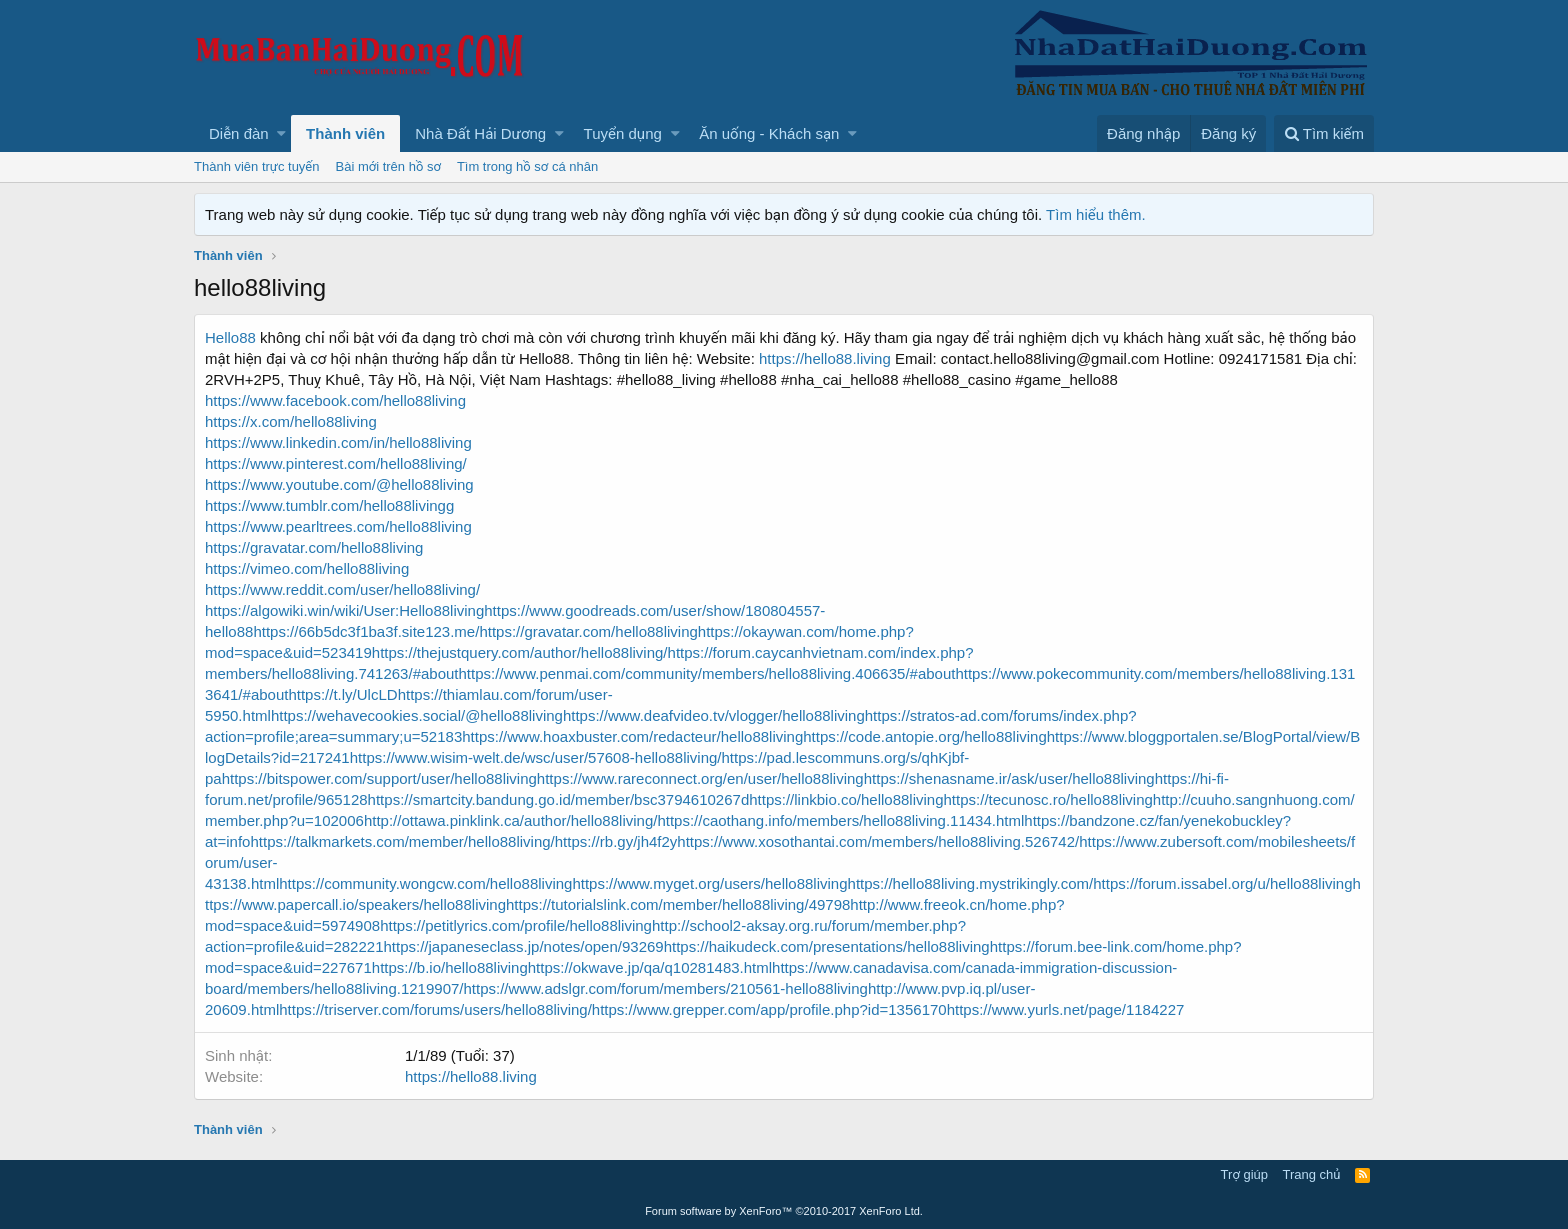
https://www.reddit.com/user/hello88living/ (342, 589)
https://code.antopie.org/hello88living (925, 736)
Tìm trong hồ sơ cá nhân (527, 166)
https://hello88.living (825, 358)
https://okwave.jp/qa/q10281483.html (650, 967)
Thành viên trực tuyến (257, 166)
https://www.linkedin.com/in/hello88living (338, 442)
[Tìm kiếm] (1324, 133)
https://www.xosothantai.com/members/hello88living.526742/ (878, 841)
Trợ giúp (1244, 1174)
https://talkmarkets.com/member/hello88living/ (402, 841)
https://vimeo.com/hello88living (307, 568)
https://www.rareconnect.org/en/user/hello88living (700, 778)
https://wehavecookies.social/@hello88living (417, 715)
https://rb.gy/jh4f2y (616, 841)
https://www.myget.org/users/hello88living (709, 883)
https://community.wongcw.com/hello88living (425, 883)
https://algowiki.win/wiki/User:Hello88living (344, 610)
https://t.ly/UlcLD (342, 694)
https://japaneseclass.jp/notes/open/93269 (523, 946)
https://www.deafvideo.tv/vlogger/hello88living (714, 715)
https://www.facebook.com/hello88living (335, 400)
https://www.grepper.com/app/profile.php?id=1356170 (769, 1009)
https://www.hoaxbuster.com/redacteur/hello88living (632, 736)
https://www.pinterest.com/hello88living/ (336, 463)
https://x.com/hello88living (291, 421)
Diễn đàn (239, 133)
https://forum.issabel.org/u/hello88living (1222, 883)
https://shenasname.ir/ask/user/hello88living (1009, 778)
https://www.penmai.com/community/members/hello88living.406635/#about (707, 673)
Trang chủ (1312, 1174)
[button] (281, 133)
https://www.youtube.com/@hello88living (339, 484)
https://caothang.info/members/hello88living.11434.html (840, 820)
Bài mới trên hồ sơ (388, 166)
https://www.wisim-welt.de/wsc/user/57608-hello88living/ (536, 757)
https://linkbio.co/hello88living (846, 799)
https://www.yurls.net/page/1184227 (1066, 1009)
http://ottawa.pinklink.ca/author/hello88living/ (511, 820)
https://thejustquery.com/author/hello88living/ (520, 652)
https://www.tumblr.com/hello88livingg (329, 505)
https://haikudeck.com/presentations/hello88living (827, 946)
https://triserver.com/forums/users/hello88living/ (435, 1009)
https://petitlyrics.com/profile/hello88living (516, 925)
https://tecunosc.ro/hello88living (1048, 799)
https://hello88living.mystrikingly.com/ (971, 883)
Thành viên (345, 133)
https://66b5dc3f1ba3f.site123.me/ (366, 631)
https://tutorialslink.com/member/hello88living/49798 (678, 904)
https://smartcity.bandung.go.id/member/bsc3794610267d (559, 799)
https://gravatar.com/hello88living (314, 547)
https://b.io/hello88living (450, 967)
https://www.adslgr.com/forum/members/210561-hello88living (666, 988)
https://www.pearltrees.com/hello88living (338, 526)
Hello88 (230, 337)
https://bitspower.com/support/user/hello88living (379, 778)
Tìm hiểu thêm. (1096, 214)
